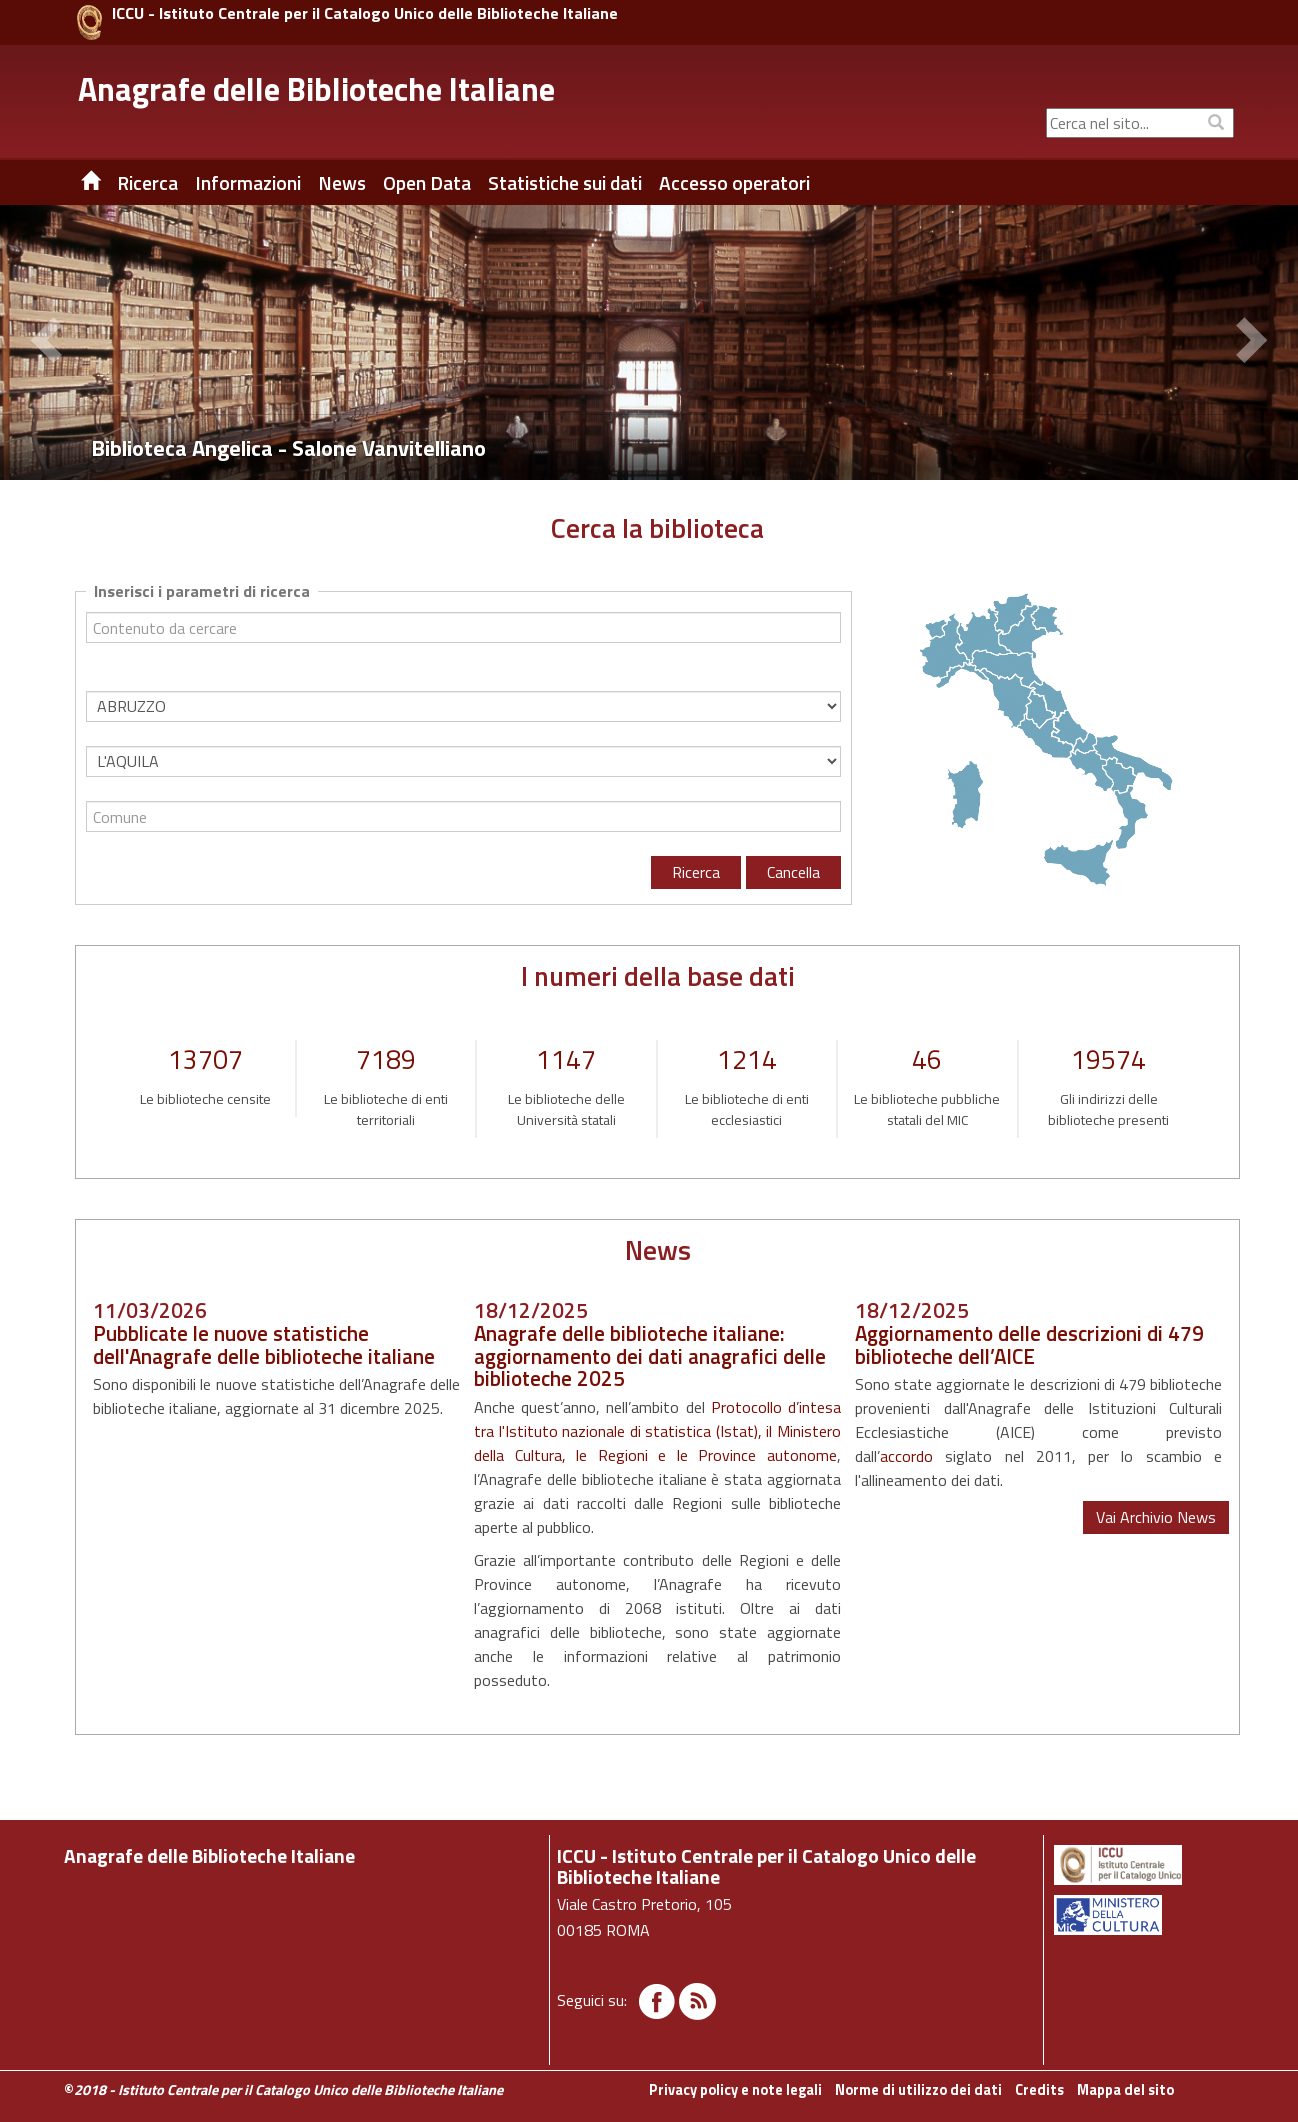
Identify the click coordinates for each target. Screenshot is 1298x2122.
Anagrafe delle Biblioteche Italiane (316, 89)
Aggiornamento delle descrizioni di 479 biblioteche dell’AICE (1029, 1344)
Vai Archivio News (1156, 1517)
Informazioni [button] (248, 183)
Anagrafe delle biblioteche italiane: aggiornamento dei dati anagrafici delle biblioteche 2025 (650, 1356)
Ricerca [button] (147, 183)
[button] (50, 343)
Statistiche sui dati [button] (565, 183)
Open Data (427, 183)
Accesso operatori (734, 183)
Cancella (793, 872)
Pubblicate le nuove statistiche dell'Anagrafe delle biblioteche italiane (264, 1344)
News (342, 183)
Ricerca (696, 872)
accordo (906, 1456)
